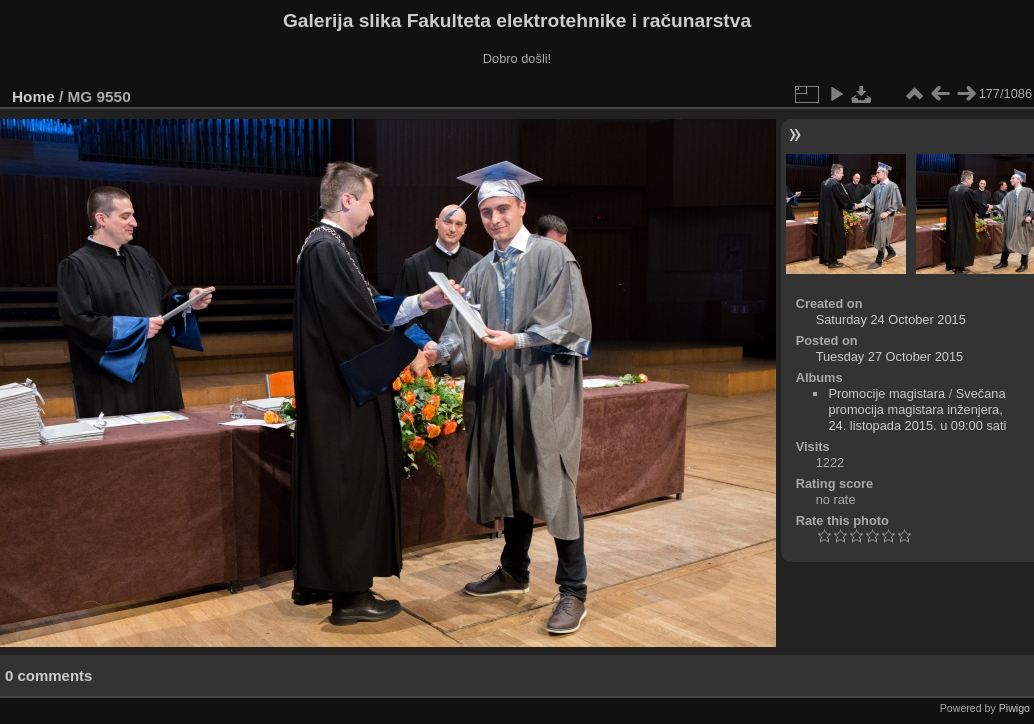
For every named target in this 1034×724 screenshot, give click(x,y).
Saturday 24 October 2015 (891, 319)
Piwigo (1014, 708)
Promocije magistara (886, 393)
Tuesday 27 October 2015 (890, 356)
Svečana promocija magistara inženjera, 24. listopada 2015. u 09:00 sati (917, 409)
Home (33, 96)
